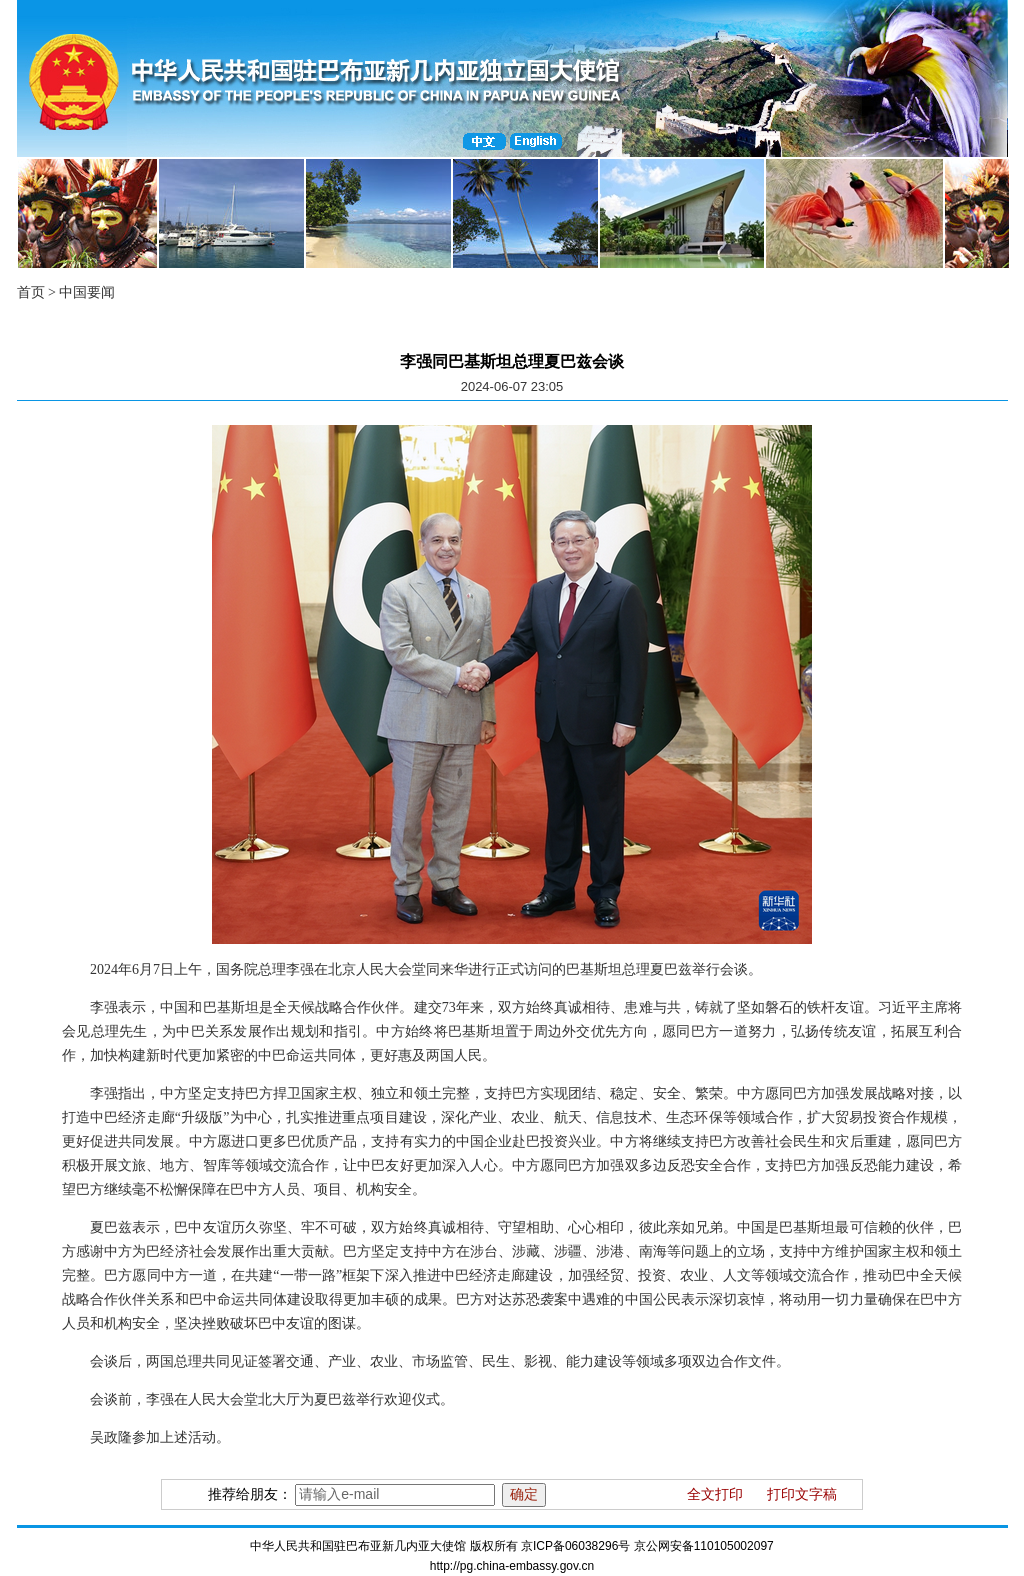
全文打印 (715, 1494)
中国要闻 (87, 292)
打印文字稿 (802, 1494)
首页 (31, 292)
